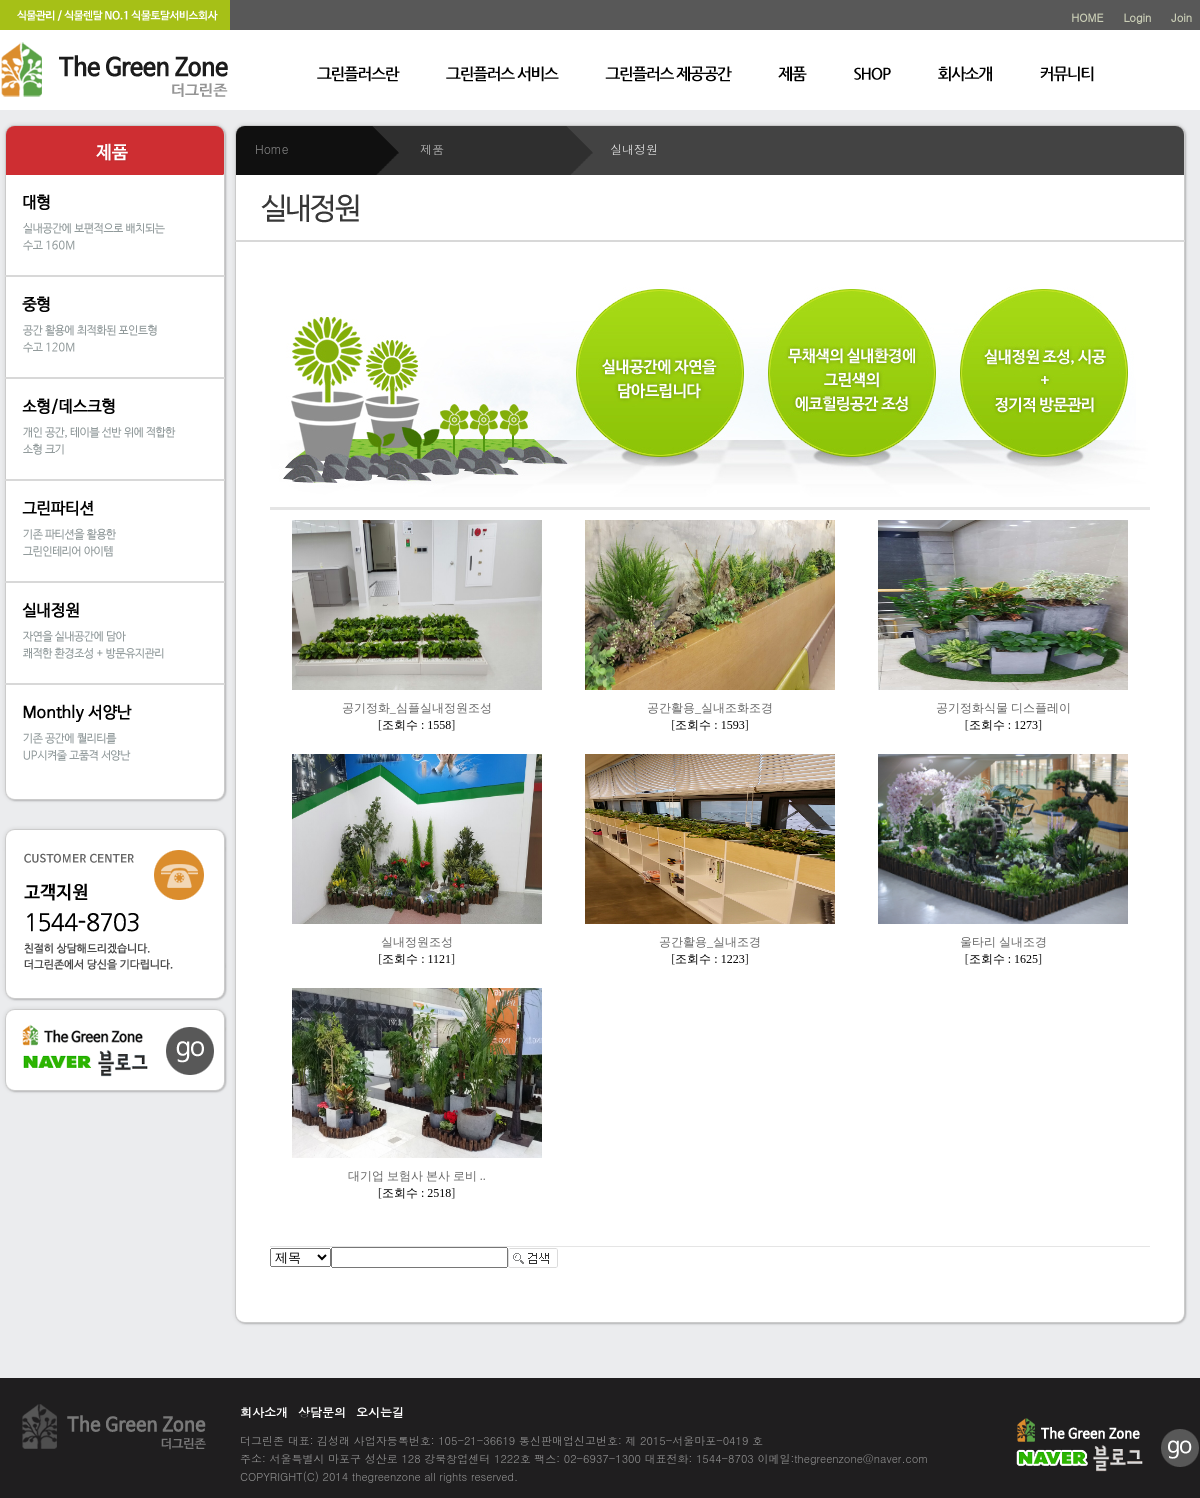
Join (1181, 17)
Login (1137, 17)
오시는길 (380, 1411)
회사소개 (264, 1411)
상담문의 (322, 1411)
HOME (1087, 17)
